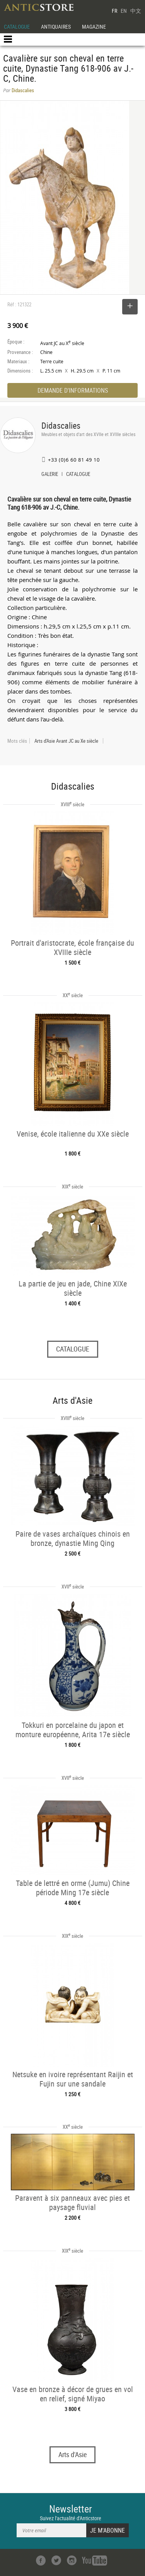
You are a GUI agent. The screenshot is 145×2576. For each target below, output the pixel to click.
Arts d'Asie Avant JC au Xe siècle (66, 741)
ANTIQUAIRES (56, 26)
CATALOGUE (17, 26)
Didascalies (60, 425)
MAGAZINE (94, 26)
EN (124, 10)
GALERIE (49, 474)
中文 (135, 10)
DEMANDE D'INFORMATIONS (73, 390)
